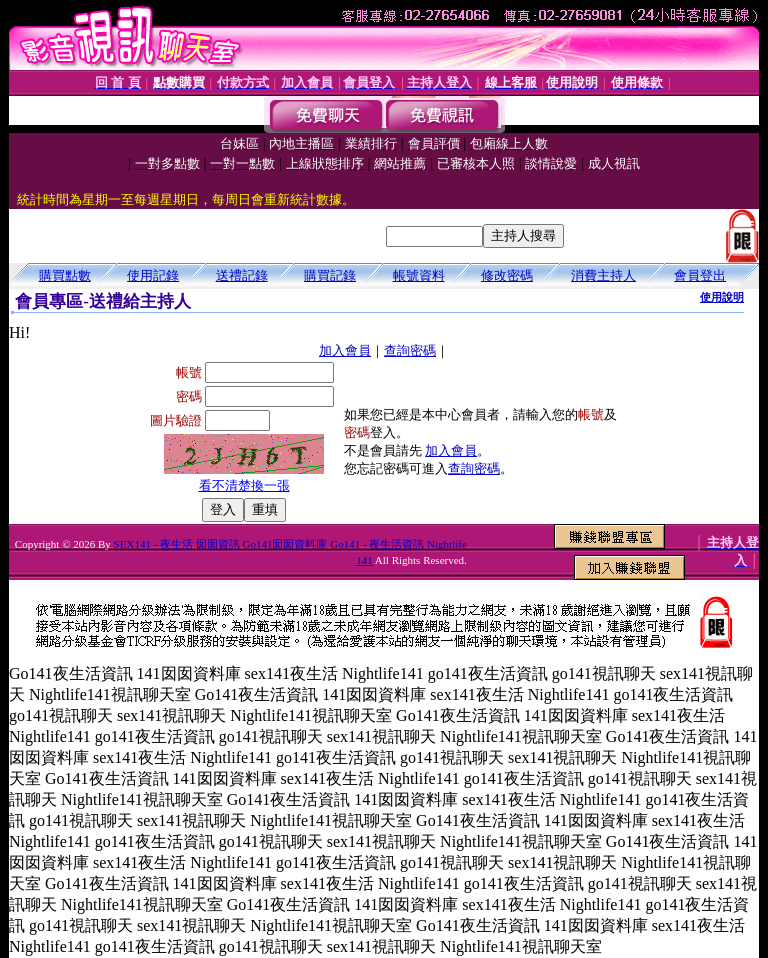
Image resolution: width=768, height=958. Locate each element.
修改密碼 (507, 275)
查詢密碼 (410, 350)
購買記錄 (330, 275)
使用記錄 (153, 275)
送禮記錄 (242, 275)
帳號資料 (419, 275)
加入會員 (345, 350)
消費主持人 (603, 275)
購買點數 (65, 275)
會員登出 (700, 275)
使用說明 (722, 297)
